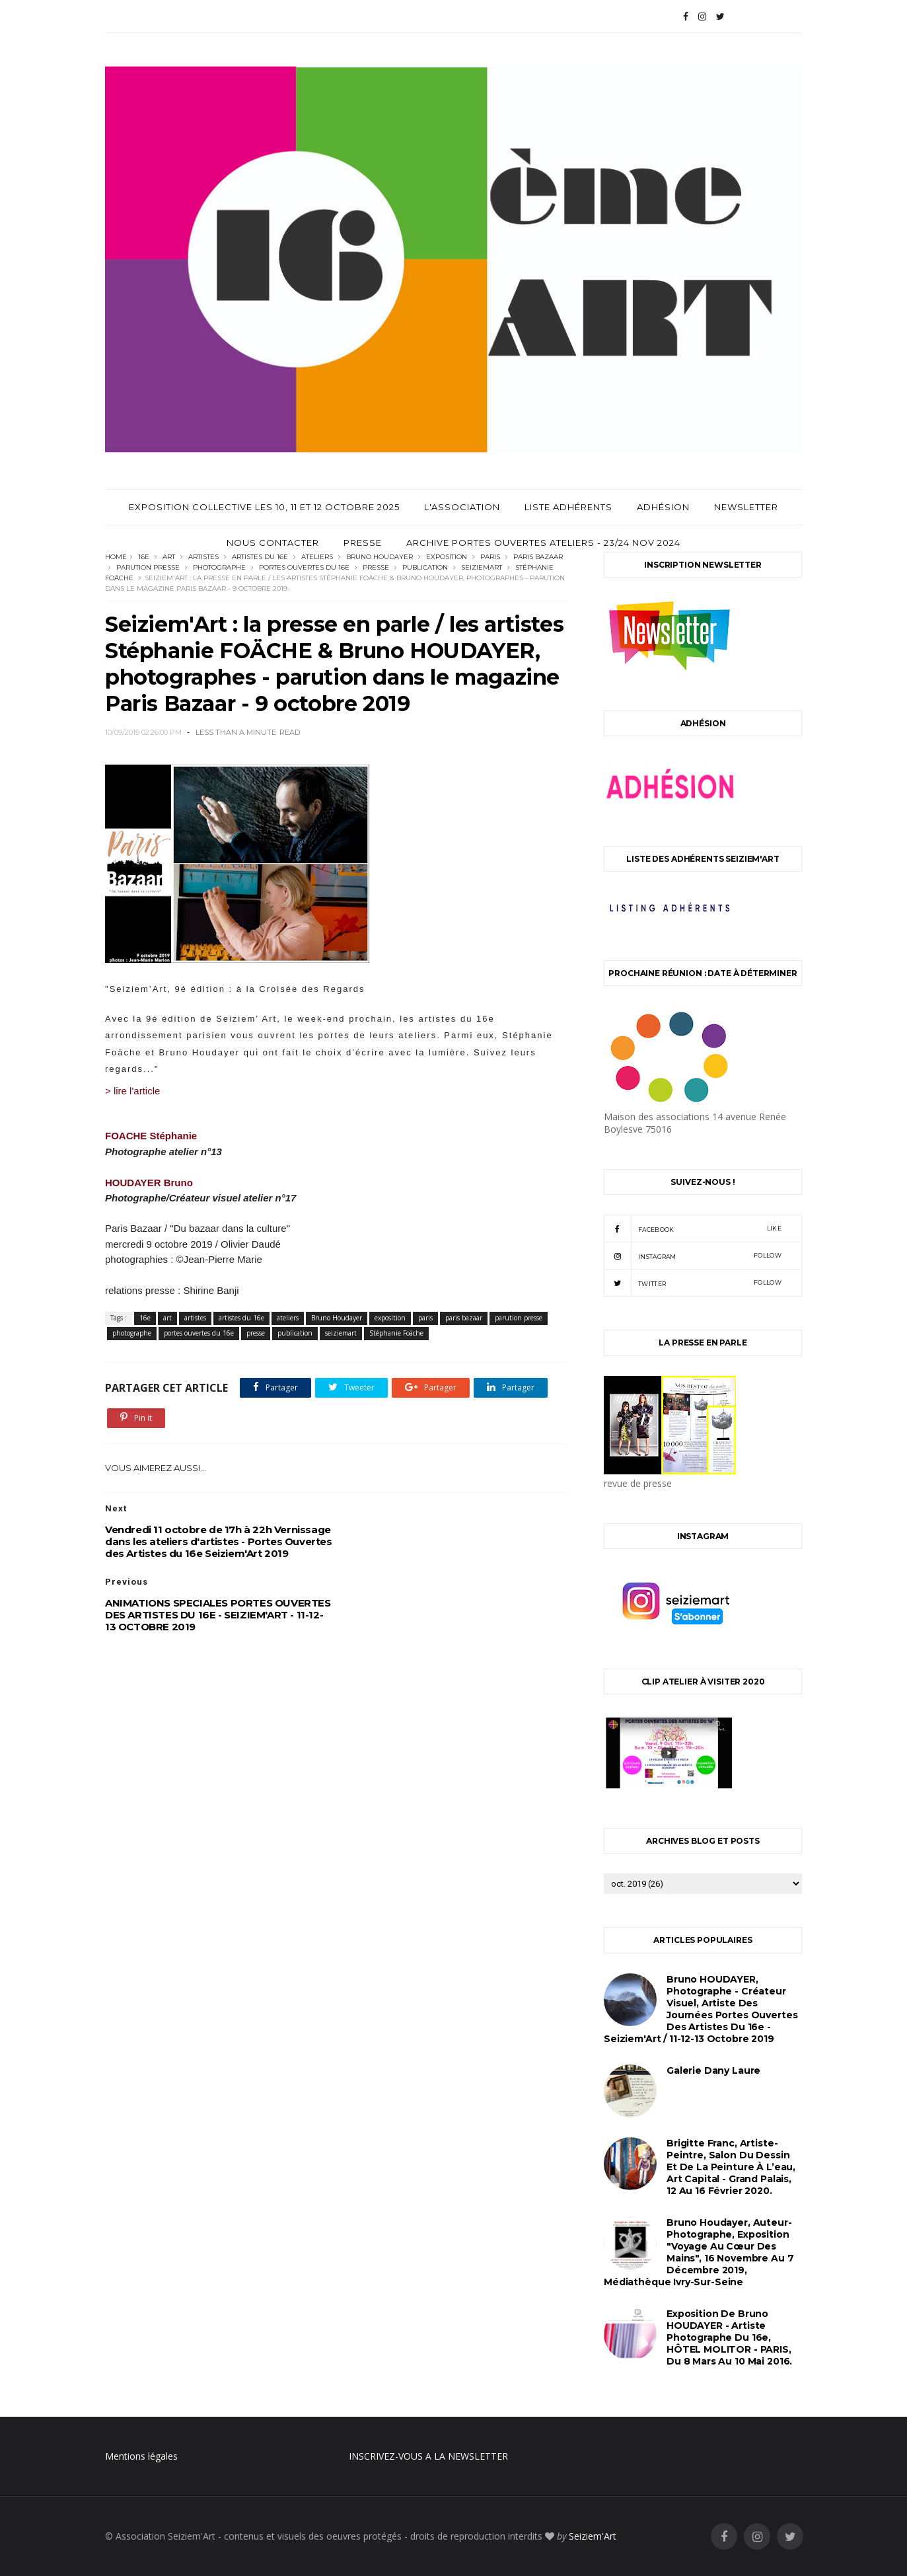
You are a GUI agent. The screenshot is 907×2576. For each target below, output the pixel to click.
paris (490, 556)
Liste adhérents (568, 507)
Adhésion (663, 507)
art (169, 556)
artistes (203, 556)
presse (376, 567)
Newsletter (746, 507)
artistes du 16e (260, 556)
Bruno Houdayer (379, 556)
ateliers (317, 556)
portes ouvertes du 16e (304, 567)
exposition (446, 556)
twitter (692, 1282)
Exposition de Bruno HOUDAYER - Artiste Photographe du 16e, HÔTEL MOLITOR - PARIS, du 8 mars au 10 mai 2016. (729, 2337)
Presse (363, 542)
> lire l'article (132, 1090)
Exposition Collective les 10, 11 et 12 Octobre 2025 (264, 507)
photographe (219, 567)
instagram (692, 1255)
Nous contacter (273, 542)
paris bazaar (538, 556)
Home (116, 556)
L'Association (462, 507)
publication (425, 567)
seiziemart (481, 567)
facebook (692, 1228)
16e (143, 556)
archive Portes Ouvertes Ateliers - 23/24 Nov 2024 (543, 542)
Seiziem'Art (592, 2536)
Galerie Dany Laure (713, 2070)
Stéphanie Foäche (396, 1333)
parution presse (148, 567)
